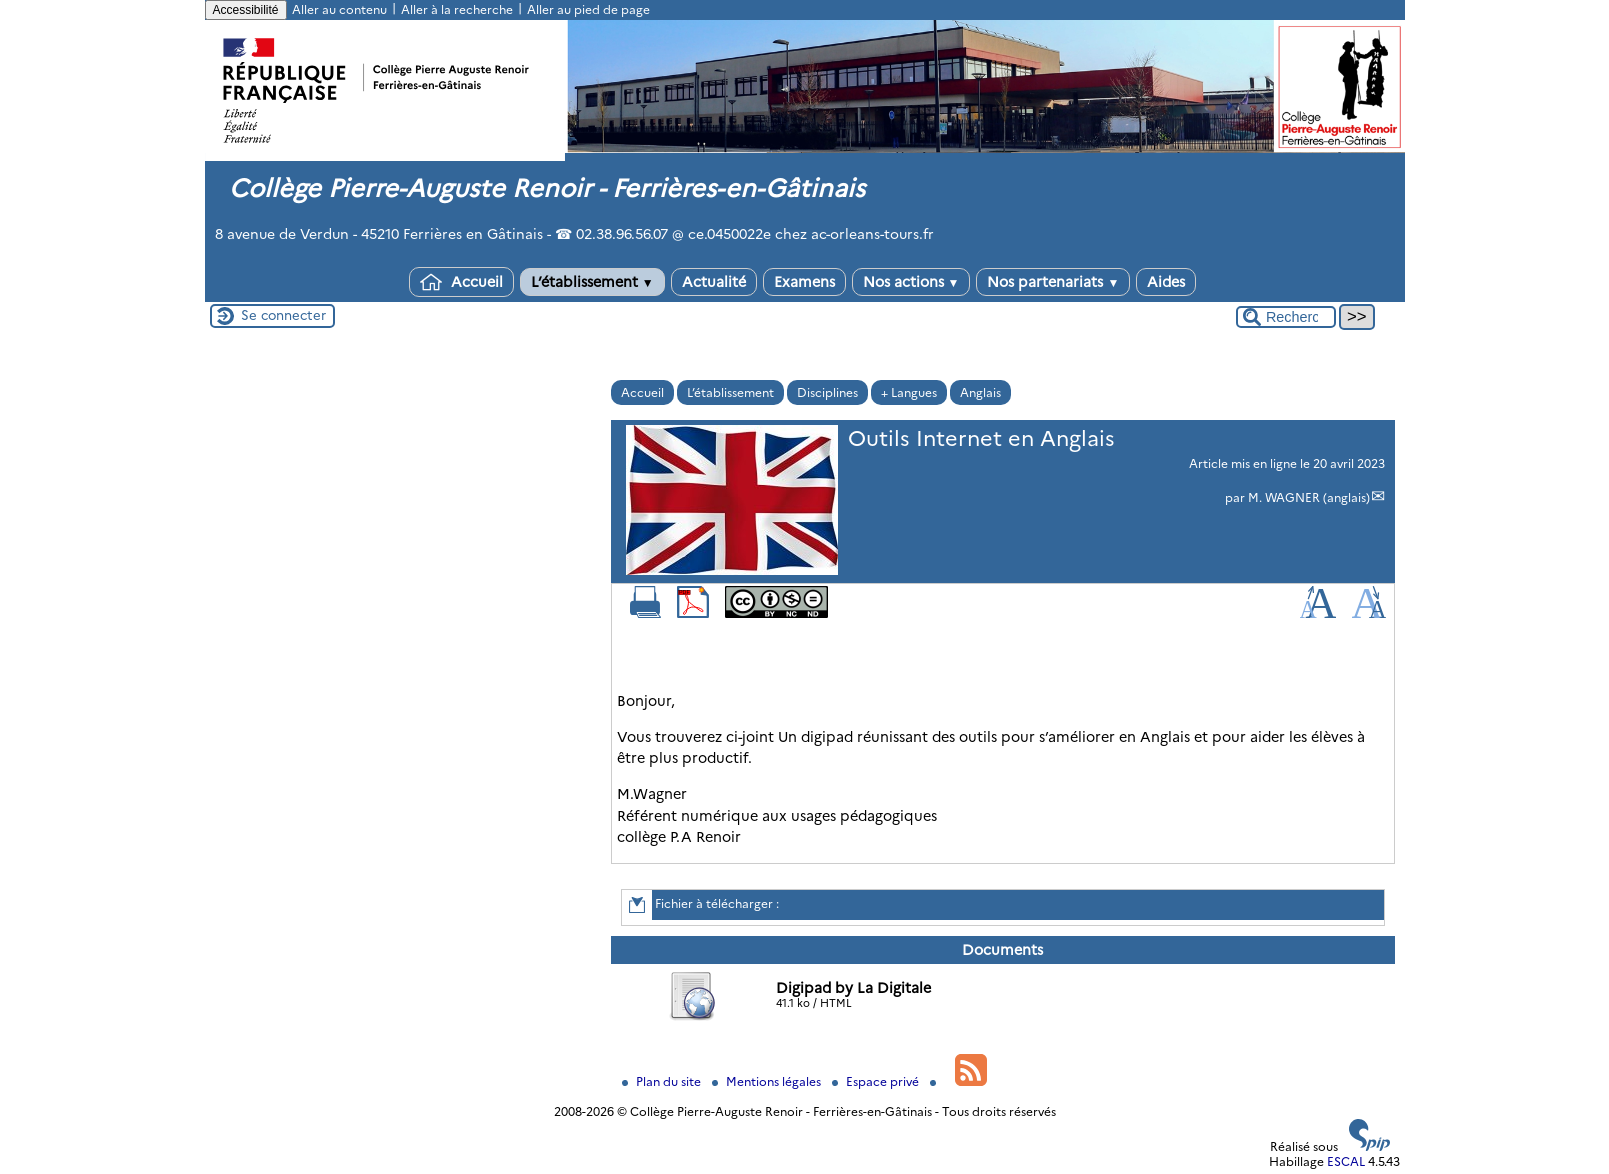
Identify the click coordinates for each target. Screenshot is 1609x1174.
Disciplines (827, 392)
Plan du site (663, 1081)
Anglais (980, 392)
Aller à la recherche (457, 9)
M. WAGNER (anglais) (1309, 497)
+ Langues (909, 392)
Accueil (461, 282)
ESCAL (1346, 1161)
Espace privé (877, 1081)
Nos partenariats (1053, 282)
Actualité (714, 282)
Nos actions (911, 282)
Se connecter (283, 315)
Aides (1166, 282)
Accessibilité (246, 10)
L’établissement (592, 282)
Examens (804, 282)
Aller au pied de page (588, 9)
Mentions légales (768, 1081)
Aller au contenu (339, 9)
